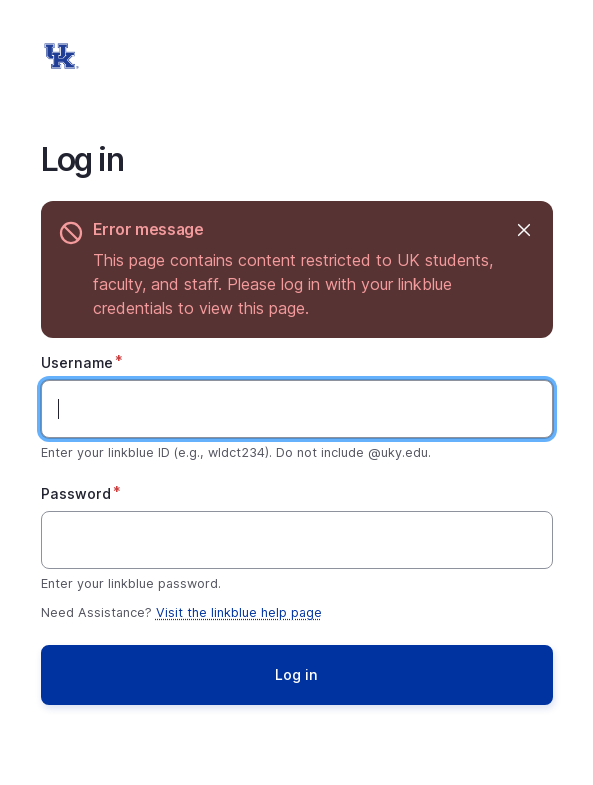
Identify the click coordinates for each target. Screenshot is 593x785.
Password (76, 493)
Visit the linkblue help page (239, 612)
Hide (523, 229)
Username (77, 362)
